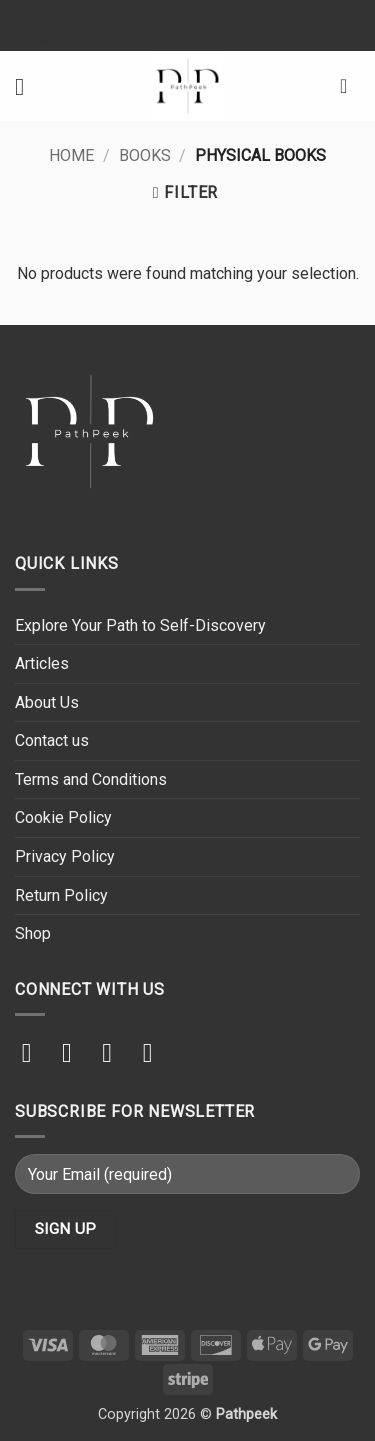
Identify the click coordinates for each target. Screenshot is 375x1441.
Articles (42, 663)
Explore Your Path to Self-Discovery (140, 625)
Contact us (52, 740)
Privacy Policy (65, 856)
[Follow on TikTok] (75, 1053)
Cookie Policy (63, 817)
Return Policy (61, 895)
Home (71, 155)
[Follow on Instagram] (35, 1053)
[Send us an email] (115, 1053)
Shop (33, 933)
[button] (27, 86)
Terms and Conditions (91, 779)
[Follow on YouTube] (156, 1053)
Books (145, 155)
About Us (47, 702)
